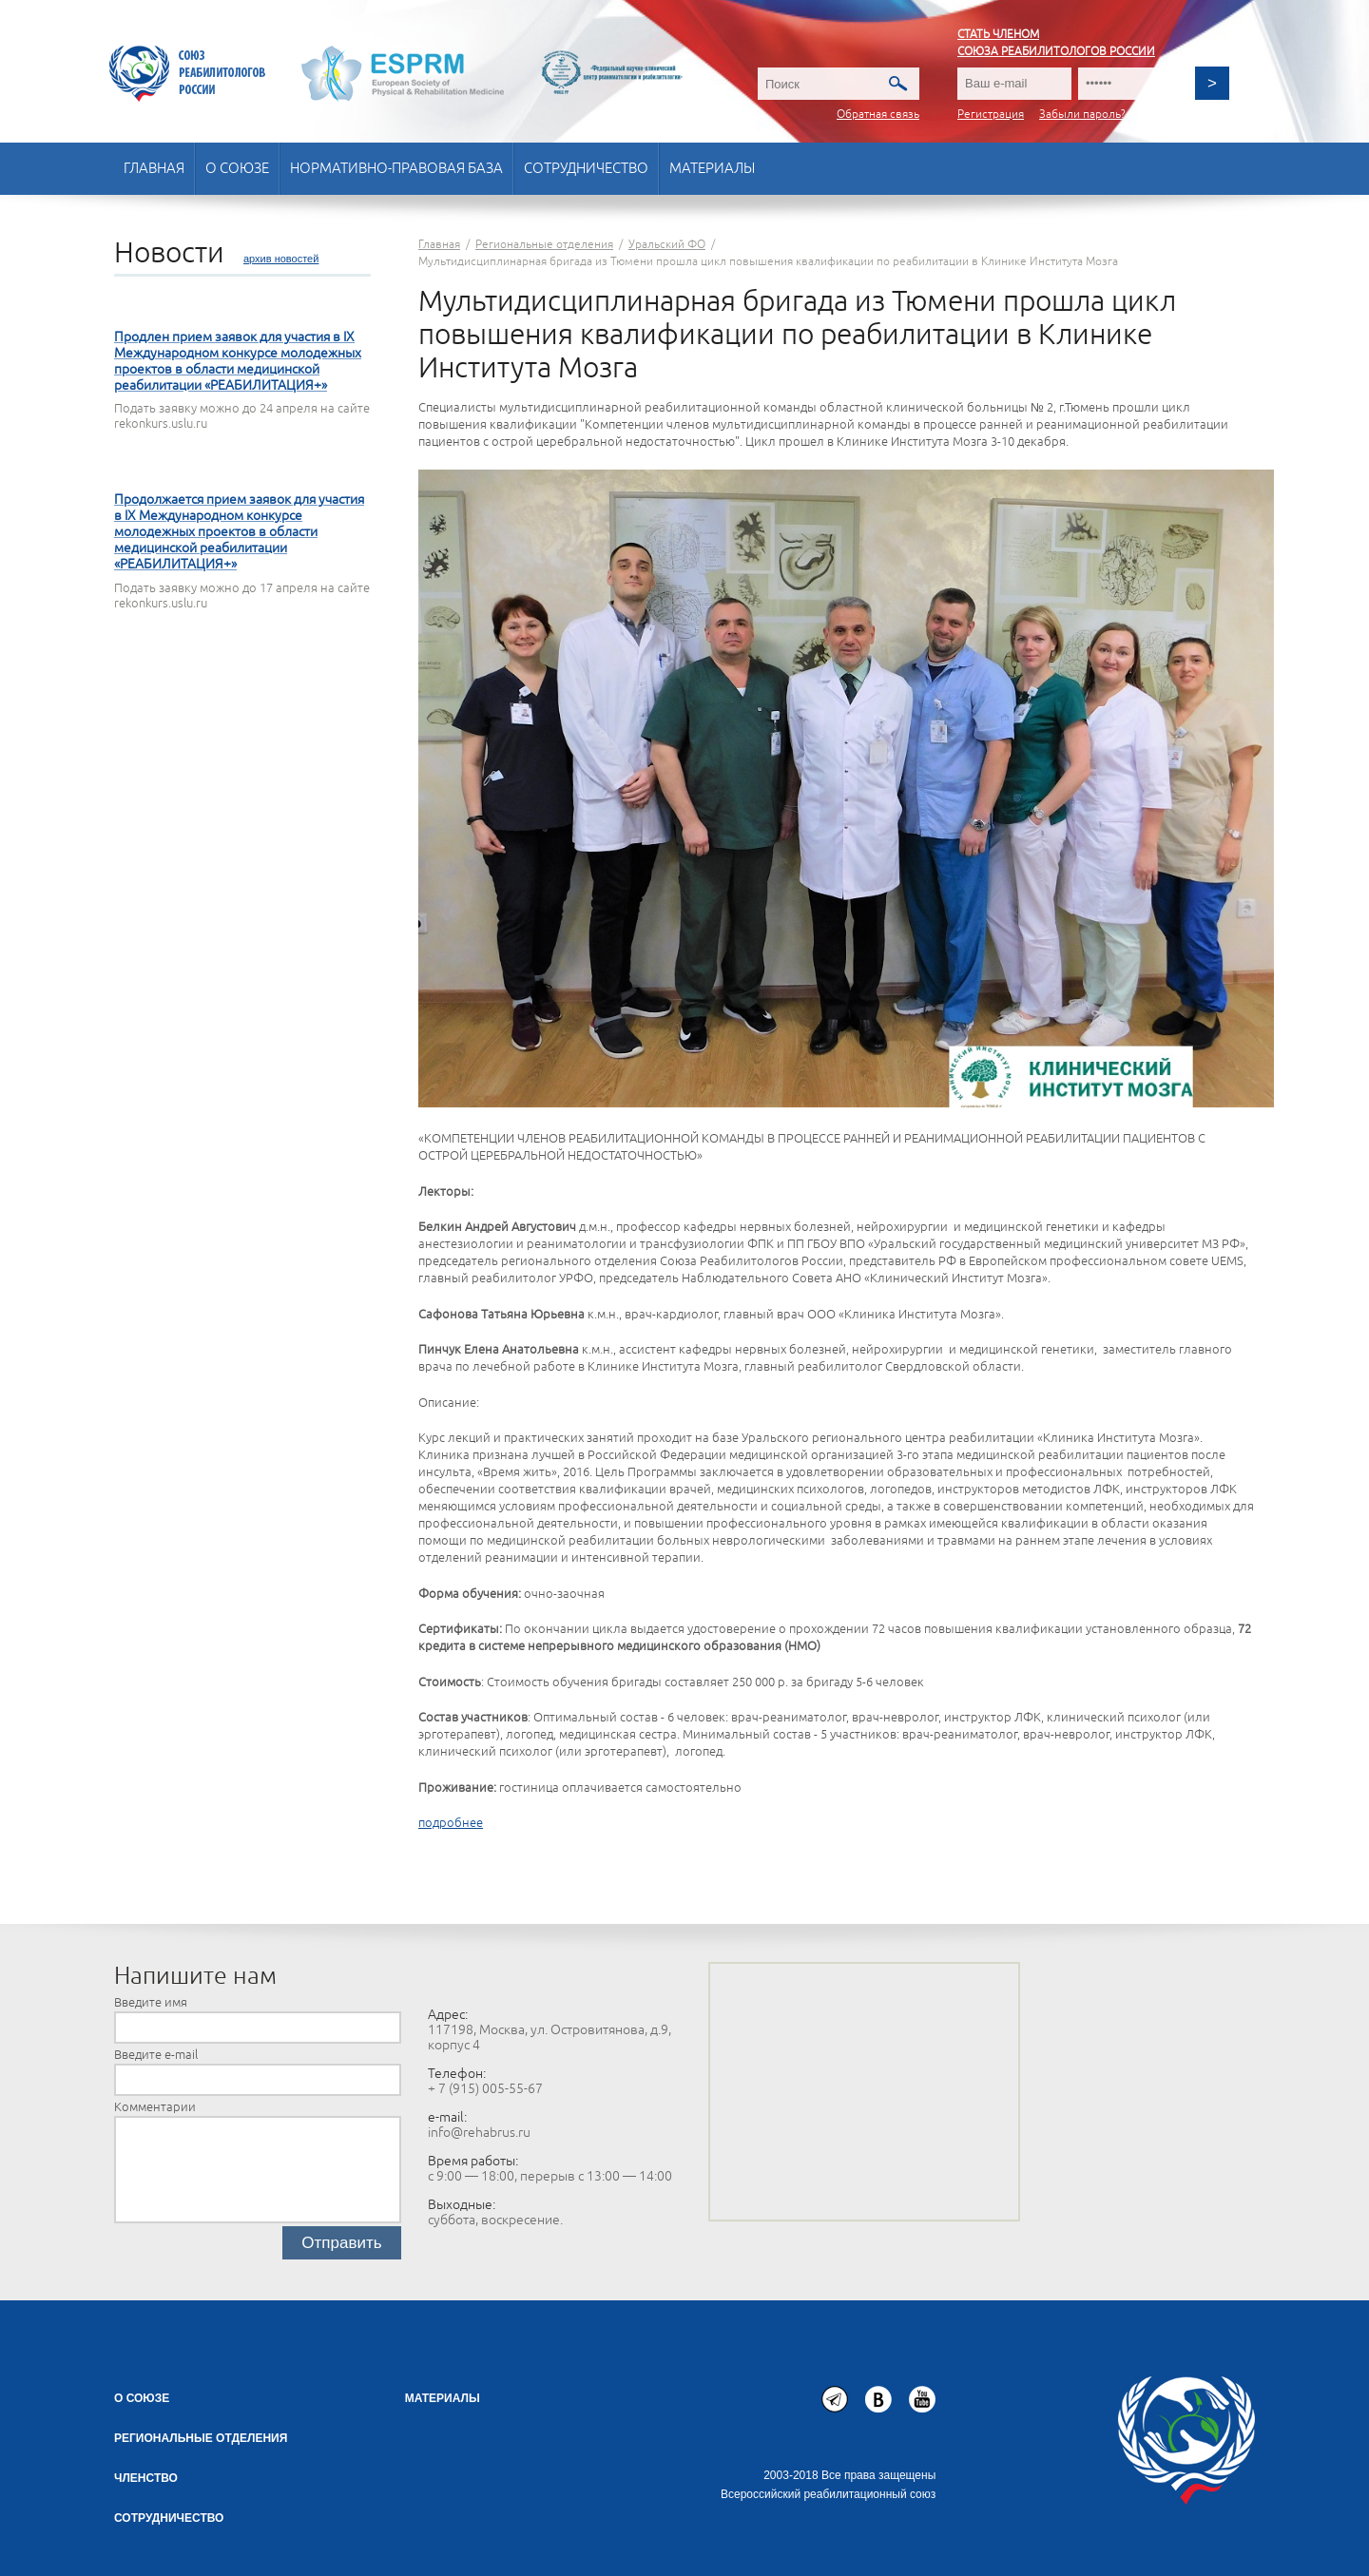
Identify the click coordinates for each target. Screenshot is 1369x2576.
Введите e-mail (156, 2055)
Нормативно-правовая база (396, 169)
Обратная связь (878, 114)
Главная (154, 169)
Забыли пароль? (1082, 114)
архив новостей (280, 258)
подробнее (450, 1823)
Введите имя (150, 2002)
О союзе (237, 169)
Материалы (712, 169)
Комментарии (155, 2107)
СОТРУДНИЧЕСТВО (168, 2518)
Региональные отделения (200, 2438)
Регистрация (990, 114)
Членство (146, 2478)
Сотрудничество (586, 169)
